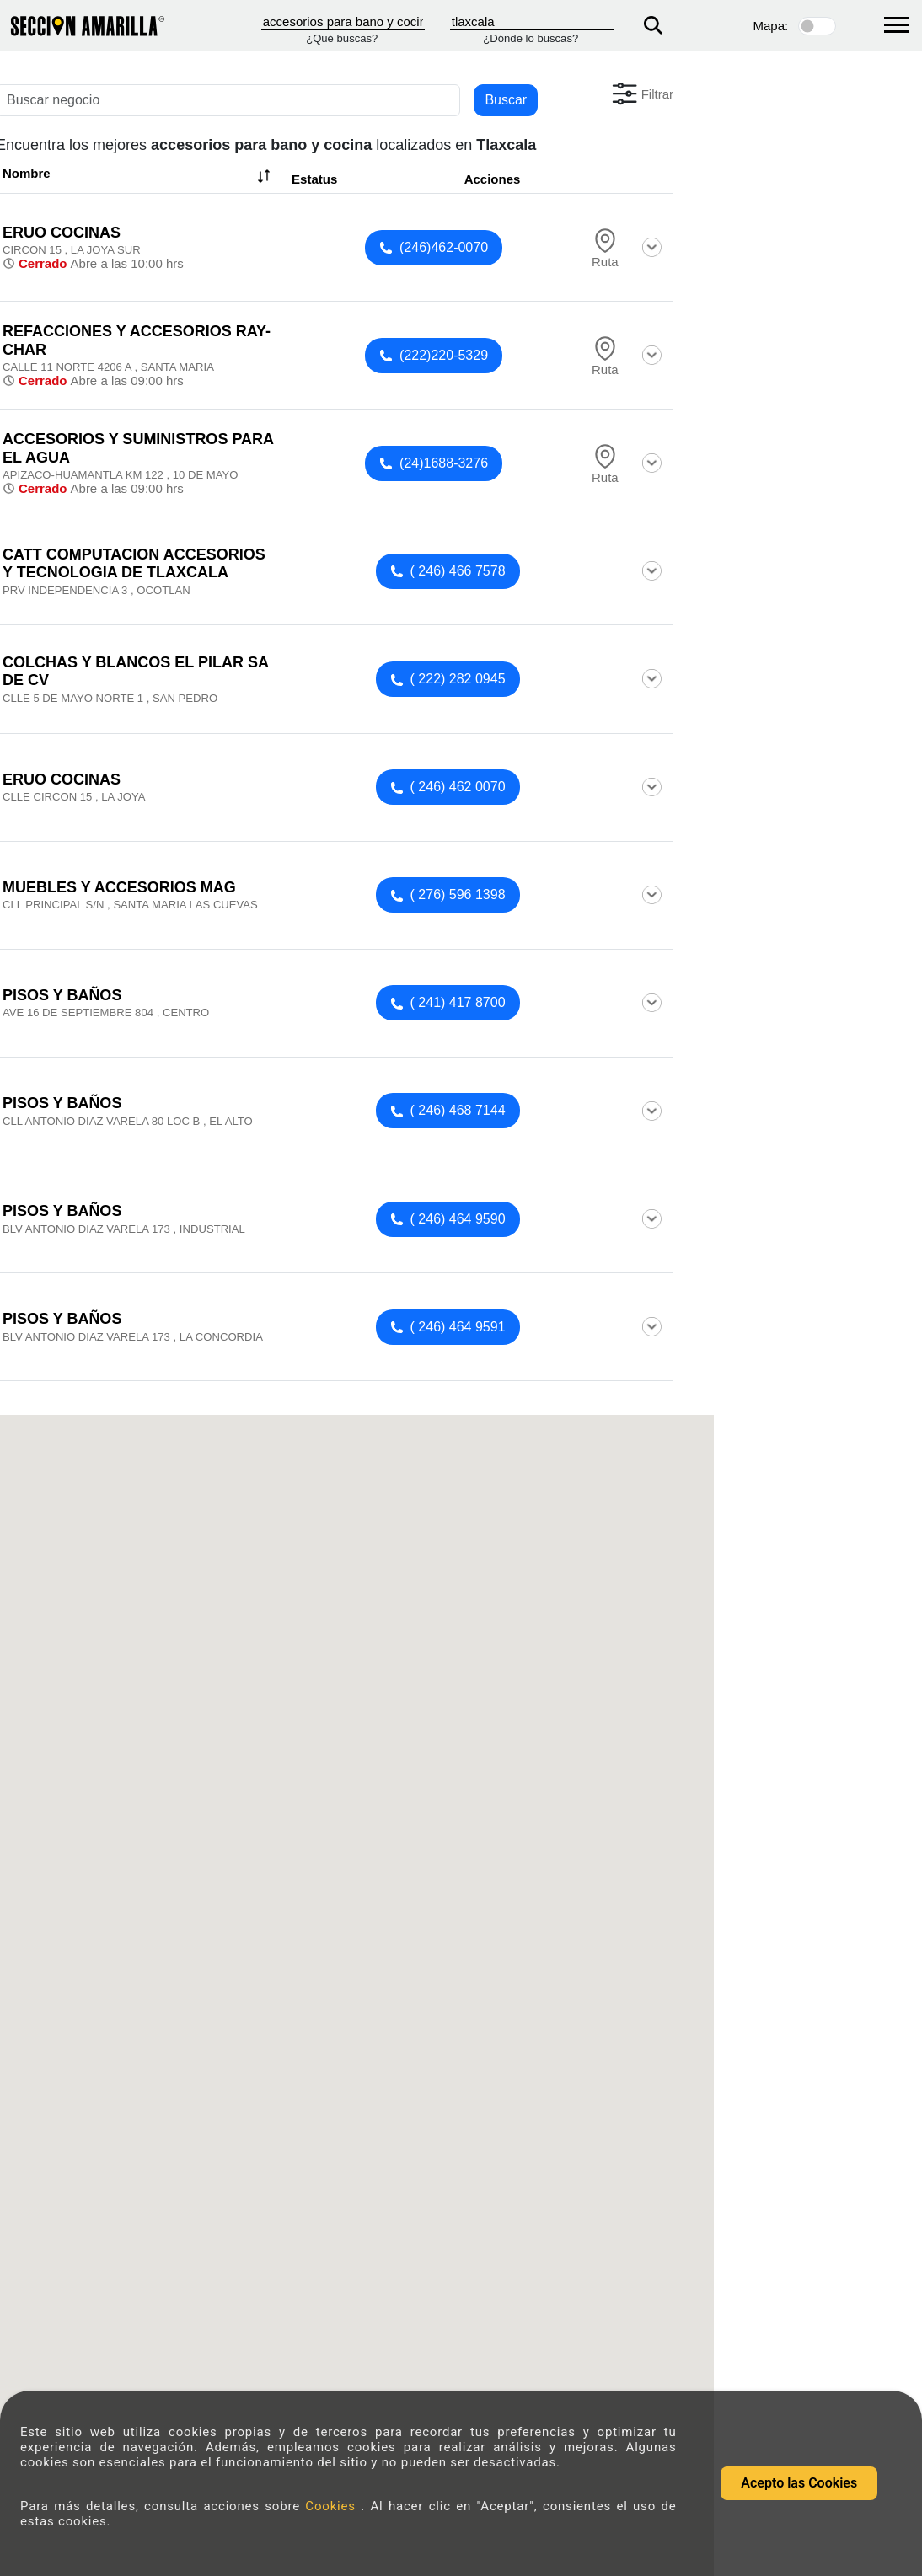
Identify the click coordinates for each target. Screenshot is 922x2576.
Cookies (333, 2506)
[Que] (343, 21)
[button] (640, 93)
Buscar (506, 100)
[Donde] (532, 21)
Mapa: (771, 26)
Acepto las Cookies (799, 2483)
